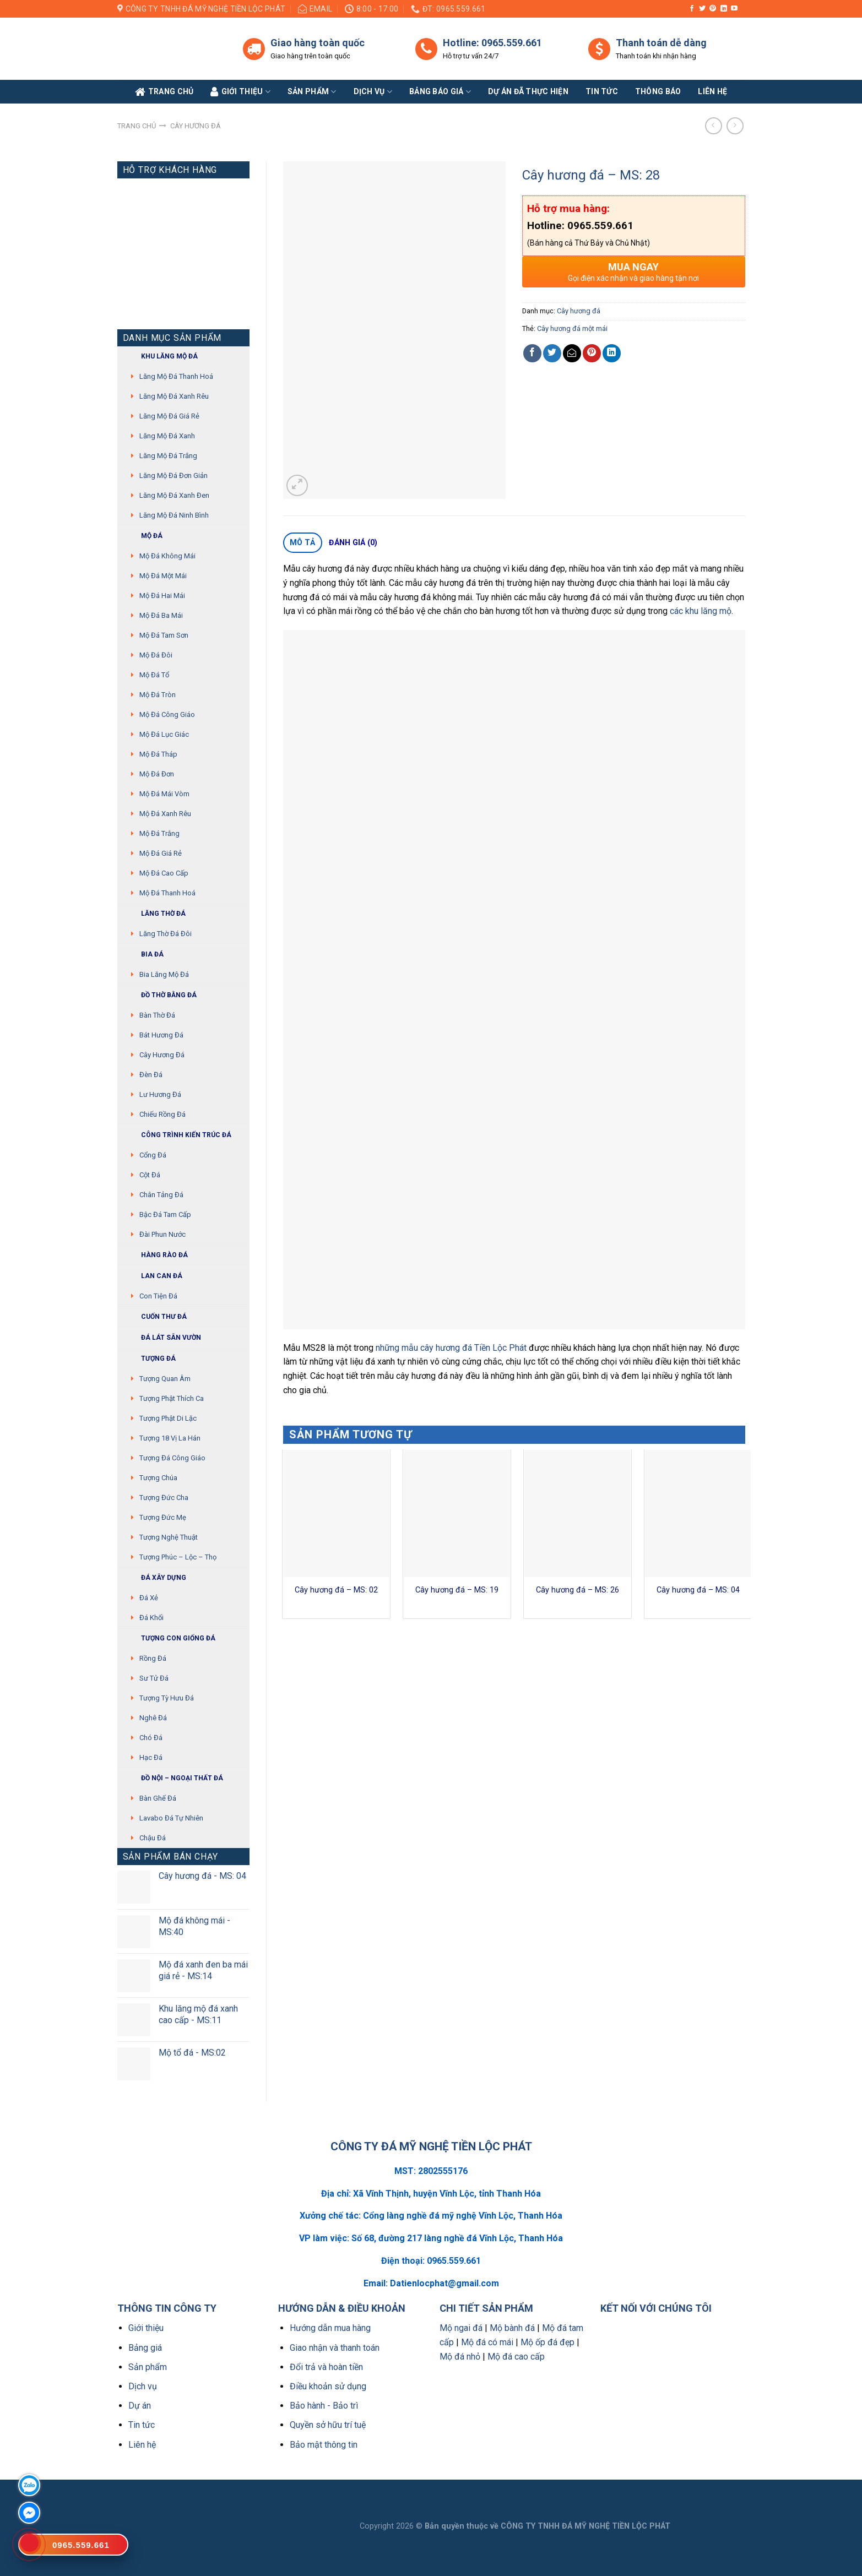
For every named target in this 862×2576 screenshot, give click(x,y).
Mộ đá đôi (155, 655)
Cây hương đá (195, 126)
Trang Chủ (164, 91)
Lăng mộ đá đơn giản (173, 475)
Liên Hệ (712, 91)
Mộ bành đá (512, 2328)
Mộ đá (142, 536)
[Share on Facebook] (532, 353)
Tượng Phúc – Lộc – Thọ (177, 1557)
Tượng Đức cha (163, 1497)
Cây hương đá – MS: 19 (456, 1590)
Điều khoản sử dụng (328, 2386)
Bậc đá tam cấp (165, 1214)
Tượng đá (149, 1359)
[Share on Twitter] (552, 353)
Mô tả (302, 542)
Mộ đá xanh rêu (165, 813)
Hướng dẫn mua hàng (330, 2328)
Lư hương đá (160, 1094)
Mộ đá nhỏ (460, 2356)
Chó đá (150, 1737)
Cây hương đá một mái (572, 328)
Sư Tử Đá (154, 1678)
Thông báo (658, 91)
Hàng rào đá (155, 1255)
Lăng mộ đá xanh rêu (174, 396)
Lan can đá (152, 1276)
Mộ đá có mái (487, 2342)
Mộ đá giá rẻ (160, 853)
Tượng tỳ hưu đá (166, 1698)
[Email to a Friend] (572, 353)
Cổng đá (152, 1155)
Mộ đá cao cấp (163, 873)
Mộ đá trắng (159, 833)
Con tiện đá (158, 1296)
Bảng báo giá (440, 91)
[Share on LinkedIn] (612, 353)
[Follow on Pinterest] (712, 9)
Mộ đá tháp (158, 754)
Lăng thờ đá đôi (165, 934)
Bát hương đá (161, 1035)
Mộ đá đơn (156, 774)
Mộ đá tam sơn (163, 635)
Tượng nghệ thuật (168, 1537)
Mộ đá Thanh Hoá (167, 893)
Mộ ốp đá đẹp (547, 2342)
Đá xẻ (148, 1598)
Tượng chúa (158, 1478)
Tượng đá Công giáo (172, 1458)
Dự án (139, 2405)
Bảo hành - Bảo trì (324, 2405)
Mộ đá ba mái (161, 615)
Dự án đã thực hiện (528, 91)
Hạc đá (150, 1757)
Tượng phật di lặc (168, 1418)
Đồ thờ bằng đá (160, 995)
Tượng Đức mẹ (162, 1517)
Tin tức (601, 91)
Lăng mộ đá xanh (167, 436)
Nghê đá (153, 1718)
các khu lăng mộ (700, 611)
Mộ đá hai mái (162, 595)
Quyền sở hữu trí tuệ (328, 2425)
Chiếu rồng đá (162, 1114)
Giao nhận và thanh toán (335, 2348)
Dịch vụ (373, 91)
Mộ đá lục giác (164, 734)
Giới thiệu (146, 2328)
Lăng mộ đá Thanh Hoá (176, 376)
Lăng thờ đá (154, 914)
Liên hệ (142, 2444)
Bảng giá (145, 2348)
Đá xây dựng (154, 1578)
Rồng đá (152, 1658)
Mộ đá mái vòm (164, 794)
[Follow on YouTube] (734, 9)
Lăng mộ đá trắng (168, 456)
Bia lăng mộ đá (164, 974)
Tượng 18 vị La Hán (169, 1438)
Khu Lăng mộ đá (160, 356)
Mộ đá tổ (154, 675)
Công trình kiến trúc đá (177, 1135)
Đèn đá (150, 1074)
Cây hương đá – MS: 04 (698, 1590)
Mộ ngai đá (461, 2328)
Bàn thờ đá (157, 1015)
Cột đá (149, 1175)
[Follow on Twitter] (702, 9)
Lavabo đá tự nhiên (171, 1818)
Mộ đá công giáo (167, 714)
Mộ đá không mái (167, 556)
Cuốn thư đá (155, 1317)
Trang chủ (136, 126)
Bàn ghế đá (157, 1798)
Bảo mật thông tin (323, 2444)
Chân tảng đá (161, 1195)
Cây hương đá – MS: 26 (577, 1590)
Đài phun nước (162, 1234)
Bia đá (143, 954)
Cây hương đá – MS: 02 (336, 1590)
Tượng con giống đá (169, 1638)
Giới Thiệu (240, 91)
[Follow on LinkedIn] (723, 9)
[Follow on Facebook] (691, 9)
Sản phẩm (312, 91)
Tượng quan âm (165, 1378)
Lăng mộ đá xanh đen (174, 495)
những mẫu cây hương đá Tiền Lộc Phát (451, 1348)
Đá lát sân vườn (162, 1338)
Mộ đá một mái (163, 576)
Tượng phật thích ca (171, 1398)
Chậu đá (152, 1838)
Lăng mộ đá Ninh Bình (174, 515)
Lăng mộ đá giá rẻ (169, 416)
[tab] (302, 542)
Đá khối (151, 1617)
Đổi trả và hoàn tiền (326, 2367)
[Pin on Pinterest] (592, 353)
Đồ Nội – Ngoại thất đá (173, 1778)
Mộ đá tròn (157, 695)
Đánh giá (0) (353, 542)
